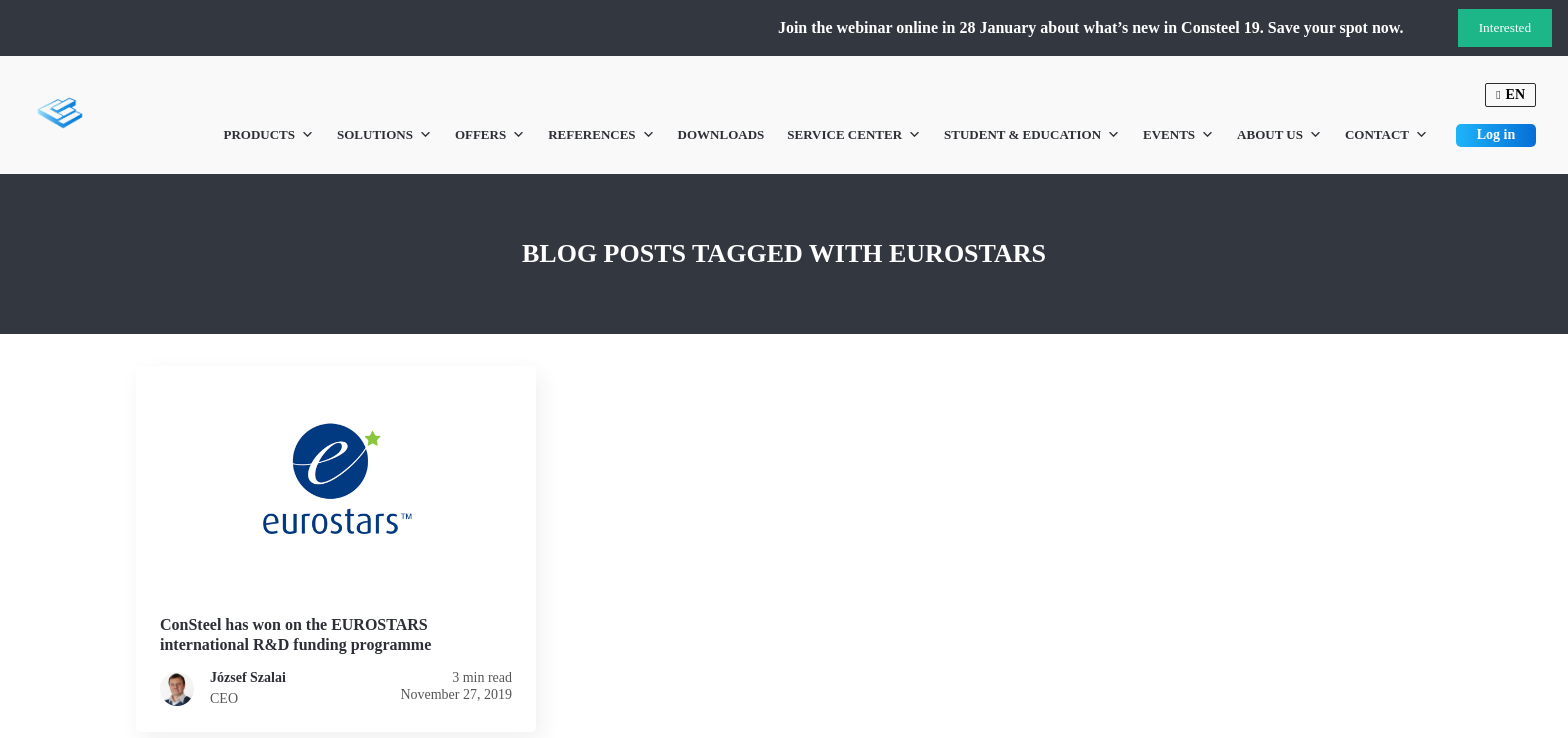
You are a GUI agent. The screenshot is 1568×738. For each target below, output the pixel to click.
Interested (1505, 27)
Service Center (854, 135)
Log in (1496, 134)
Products (268, 135)
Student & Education (1032, 135)
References (601, 135)
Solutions (384, 135)
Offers (490, 135)
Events (1178, 135)
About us (1279, 135)
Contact (1386, 135)
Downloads (721, 134)
